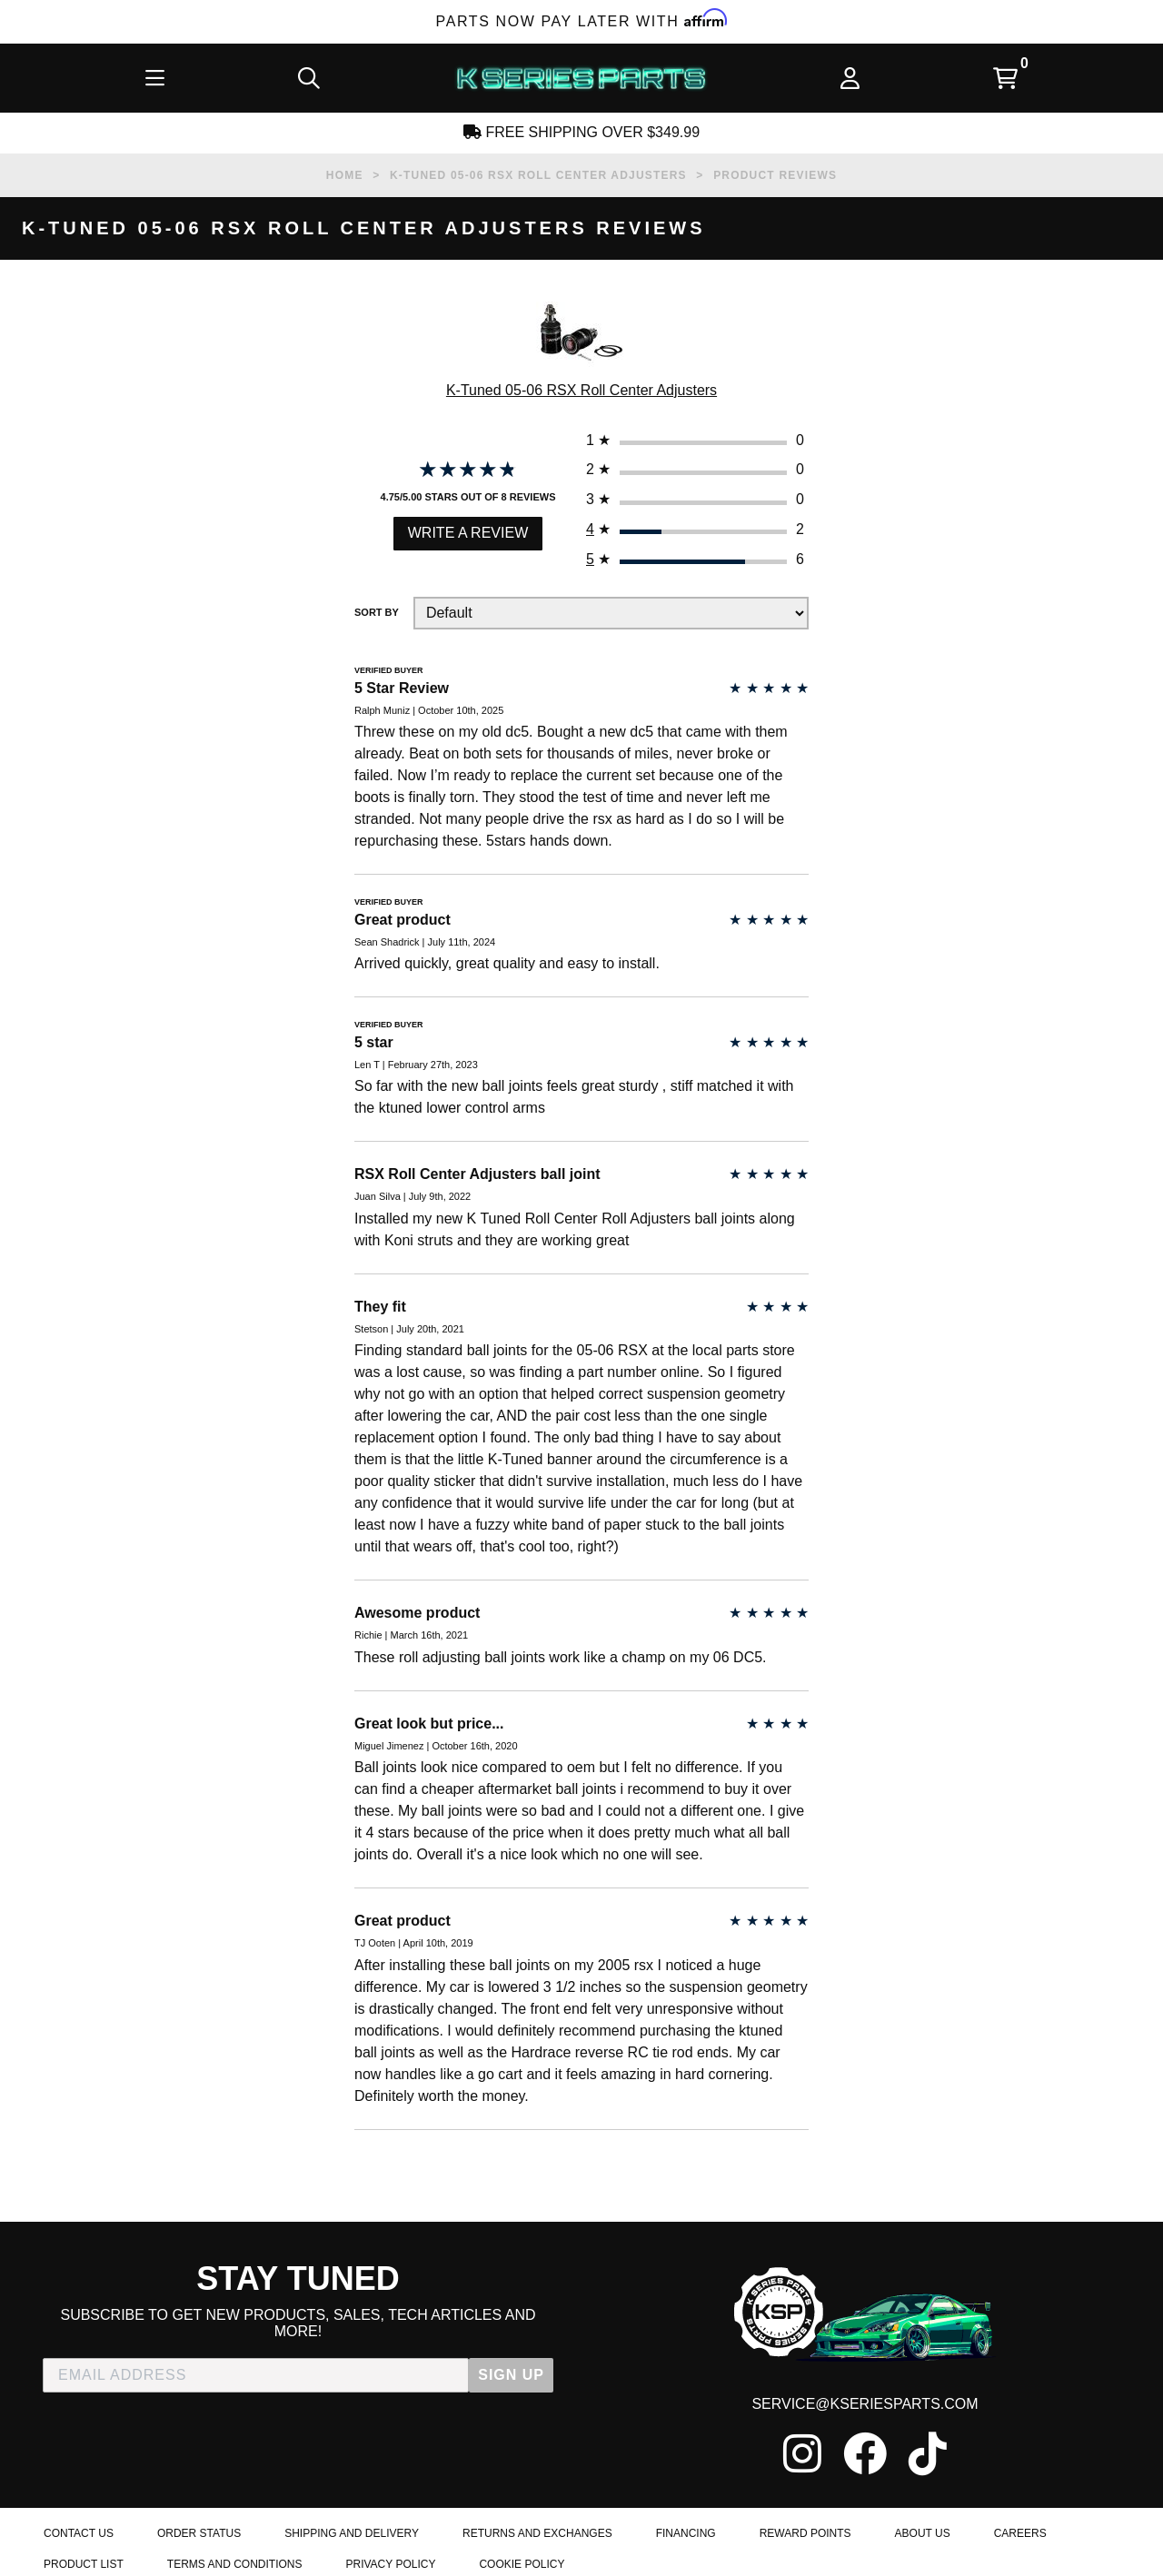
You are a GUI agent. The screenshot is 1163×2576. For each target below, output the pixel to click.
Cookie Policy (521, 2564)
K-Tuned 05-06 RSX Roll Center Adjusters (581, 390)
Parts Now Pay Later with (582, 21)
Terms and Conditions (235, 2564)
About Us (922, 2533)
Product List (84, 2564)
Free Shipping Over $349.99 (581, 132)
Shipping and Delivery (351, 2533)
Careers (1020, 2533)
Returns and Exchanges (537, 2533)
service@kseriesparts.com (864, 2404)
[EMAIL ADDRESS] (256, 2375)
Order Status (199, 2533)
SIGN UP (511, 2375)
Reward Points (805, 2533)
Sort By (376, 612)
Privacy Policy (390, 2564)
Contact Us (79, 2533)
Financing (686, 2533)
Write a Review (468, 532)
